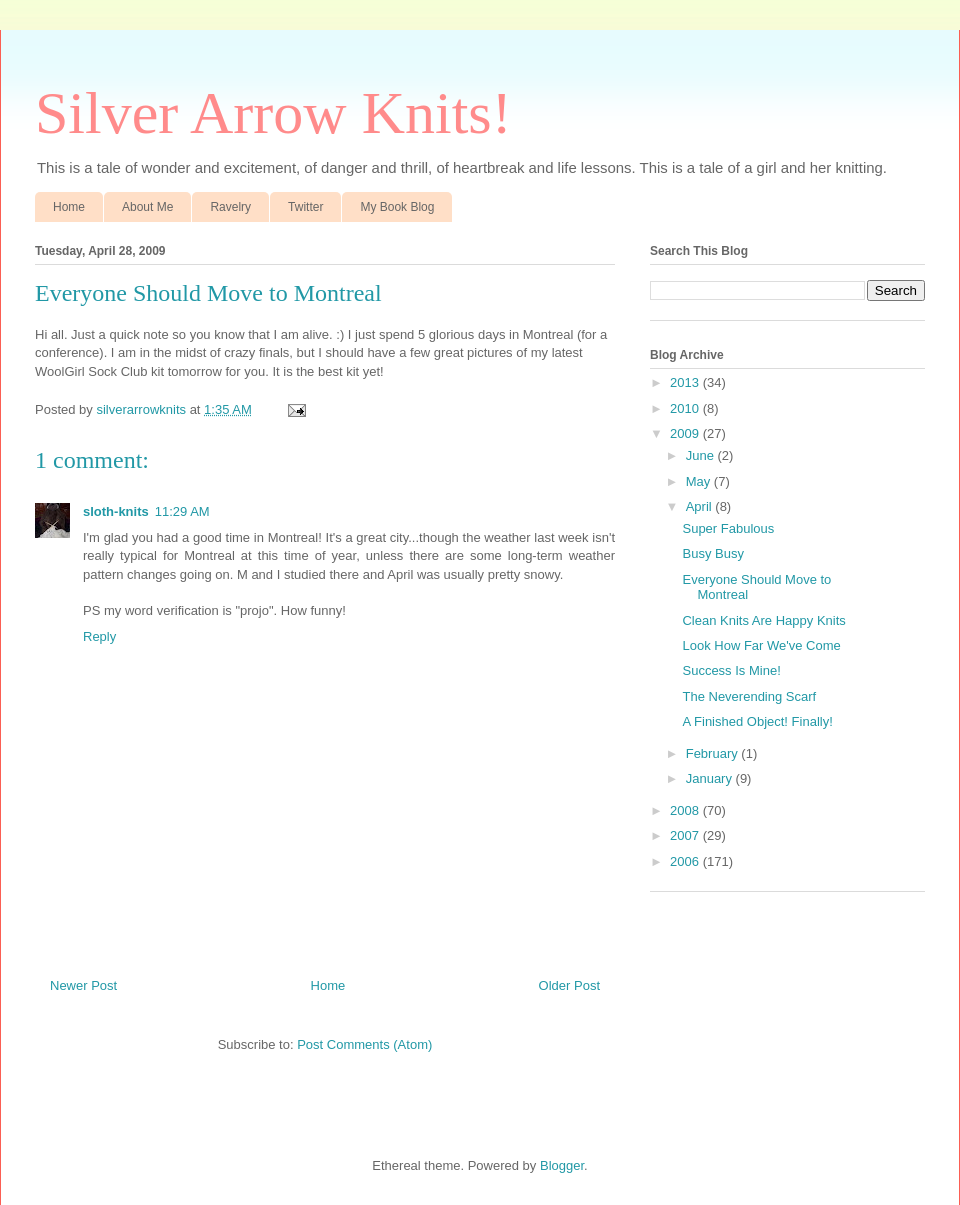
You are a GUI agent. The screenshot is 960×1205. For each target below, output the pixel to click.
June (702, 455)
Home (69, 207)
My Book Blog (397, 207)
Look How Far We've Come (761, 645)
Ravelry (230, 207)
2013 (686, 382)
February (714, 753)
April (701, 506)
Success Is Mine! (731, 670)
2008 (686, 810)
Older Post (569, 985)
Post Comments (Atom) (364, 1044)
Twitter (305, 207)
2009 (686, 433)
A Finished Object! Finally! (757, 721)
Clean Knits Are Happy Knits (763, 620)
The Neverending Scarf (749, 696)
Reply (99, 636)
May (700, 481)
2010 (686, 408)
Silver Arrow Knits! (273, 113)
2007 (686, 835)
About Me (147, 207)
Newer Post (83, 985)
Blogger (562, 1165)
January (711, 778)
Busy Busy (712, 553)
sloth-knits (116, 511)
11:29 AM (182, 511)
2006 (686, 861)
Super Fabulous (728, 528)
